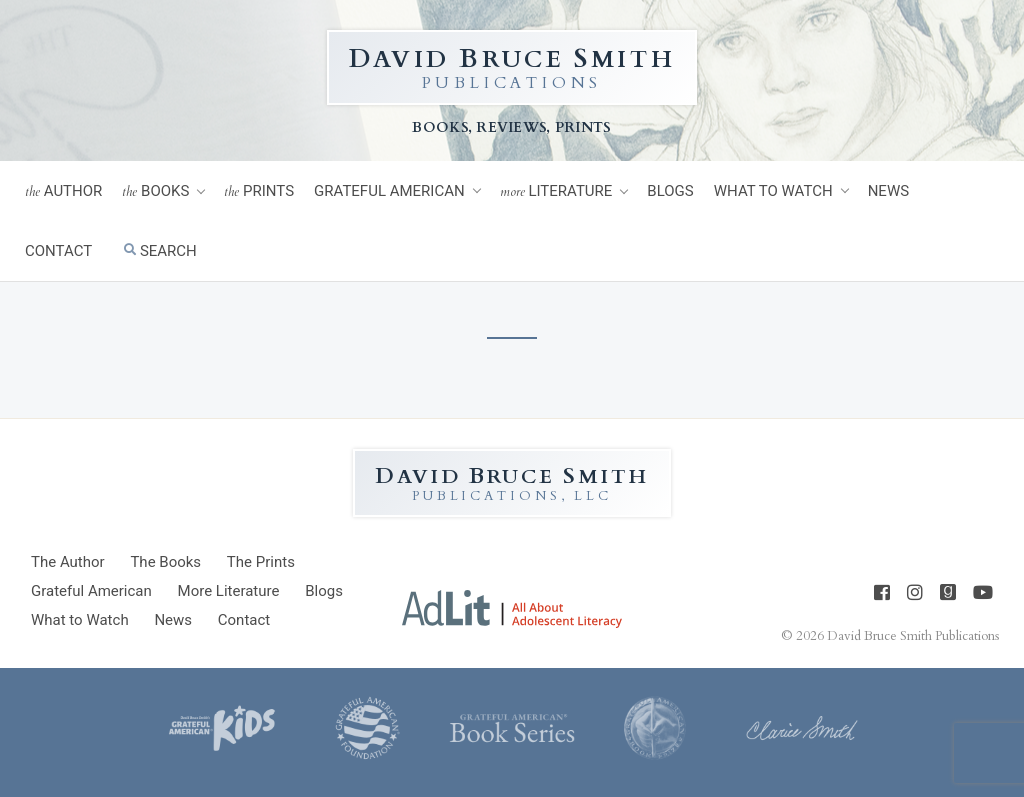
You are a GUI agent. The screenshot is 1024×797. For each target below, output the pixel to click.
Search (160, 251)
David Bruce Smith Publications (913, 636)
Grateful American (389, 191)
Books (155, 191)
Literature (556, 191)
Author (63, 191)
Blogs (670, 191)
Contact (58, 251)
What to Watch (773, 191)
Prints (259, 191)
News (888, 191)
